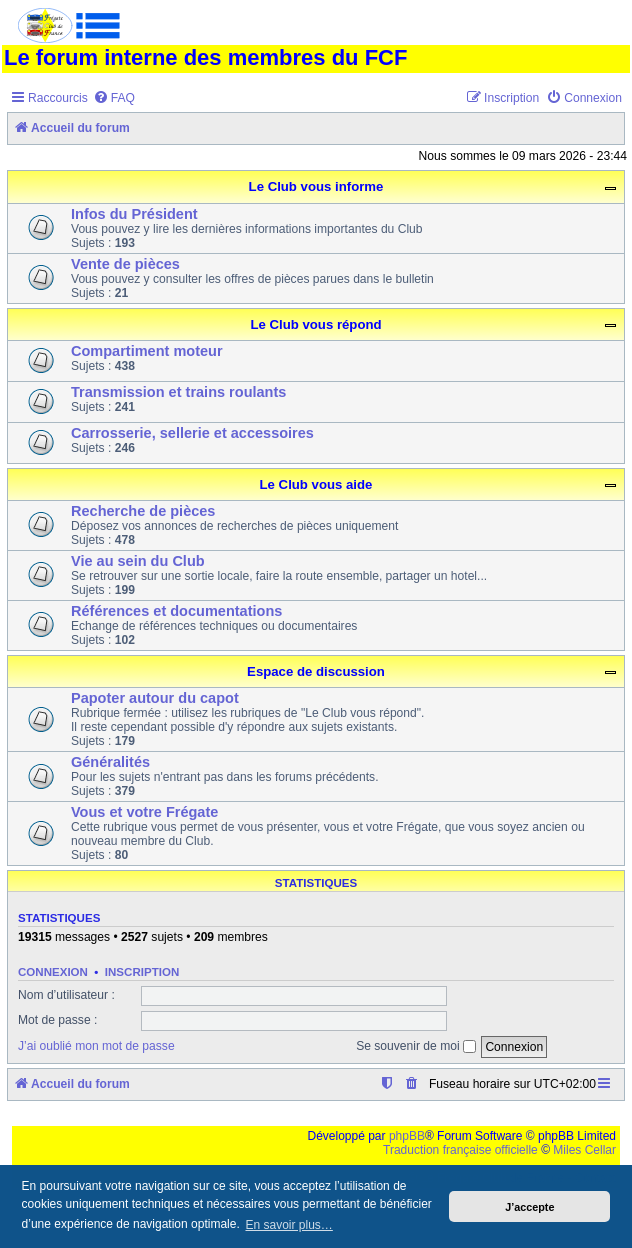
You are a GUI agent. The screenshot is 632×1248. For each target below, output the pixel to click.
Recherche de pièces (143, 511)
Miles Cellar (584, 1150)
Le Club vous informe (316, 186)
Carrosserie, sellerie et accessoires (192, 433)
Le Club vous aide (316, 484)
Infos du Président (134, 214)
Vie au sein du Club (138, 561)
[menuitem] (114, 98)
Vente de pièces (125, 264)
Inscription (142, 972)
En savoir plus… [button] (288, 1225)
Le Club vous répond (315, 324)
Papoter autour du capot (155, 698)
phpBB (407, 1136)
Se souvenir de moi (416, 1046)
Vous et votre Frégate (144, 812)
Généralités (110, 762)
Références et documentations (176, 611)
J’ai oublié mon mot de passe (96, 1046)
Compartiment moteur (147, 351)
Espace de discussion (316, 671)
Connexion (53, 972)
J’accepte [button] (529, 1207)
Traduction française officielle (460, 1150)
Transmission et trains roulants (178, 392)
